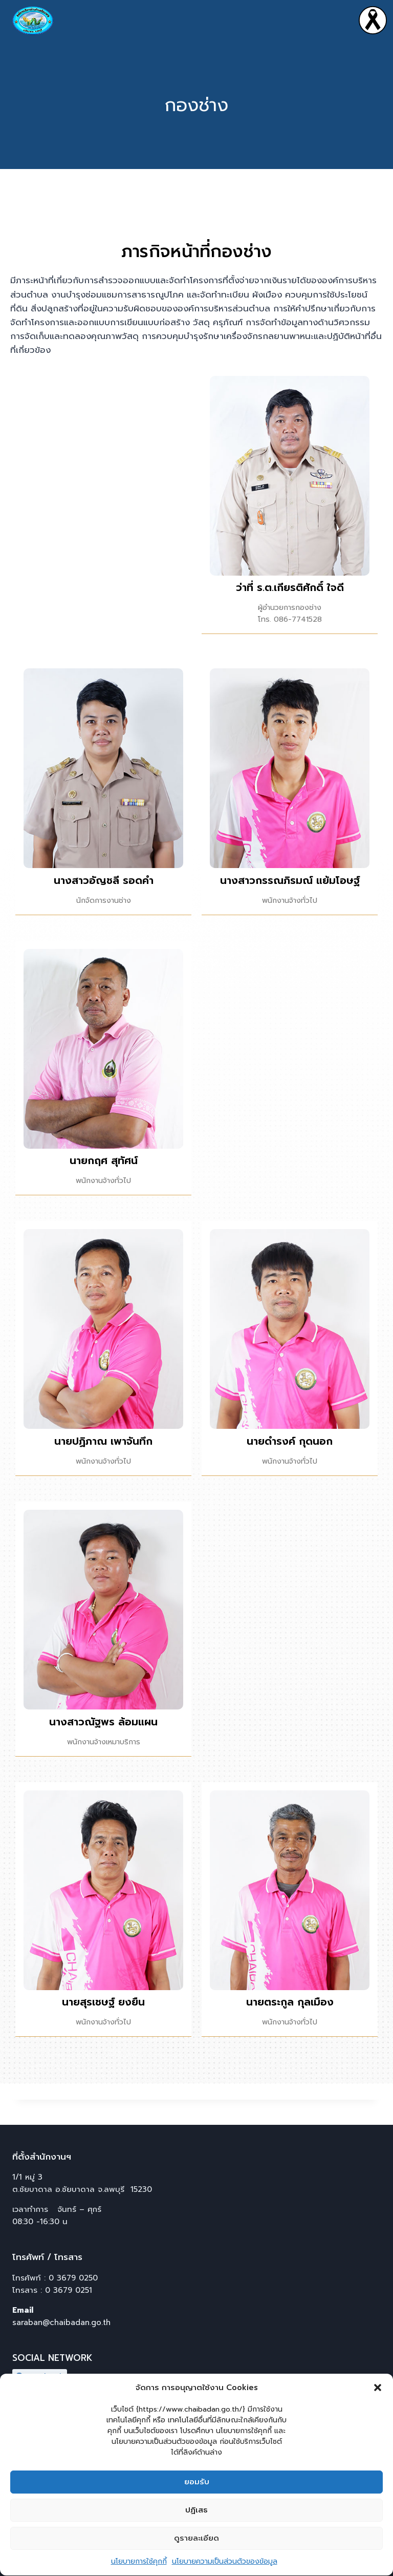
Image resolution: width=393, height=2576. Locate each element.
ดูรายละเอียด (196, 2559)
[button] (378, 2409)
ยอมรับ (196, 2503)
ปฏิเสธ (196, 2531)
